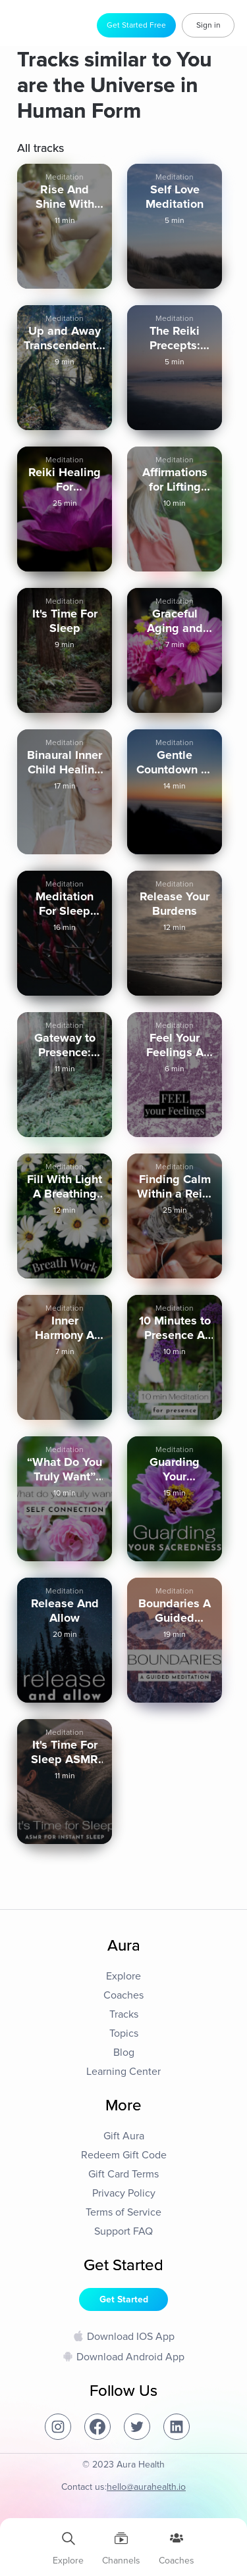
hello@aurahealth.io (146, 2486)
